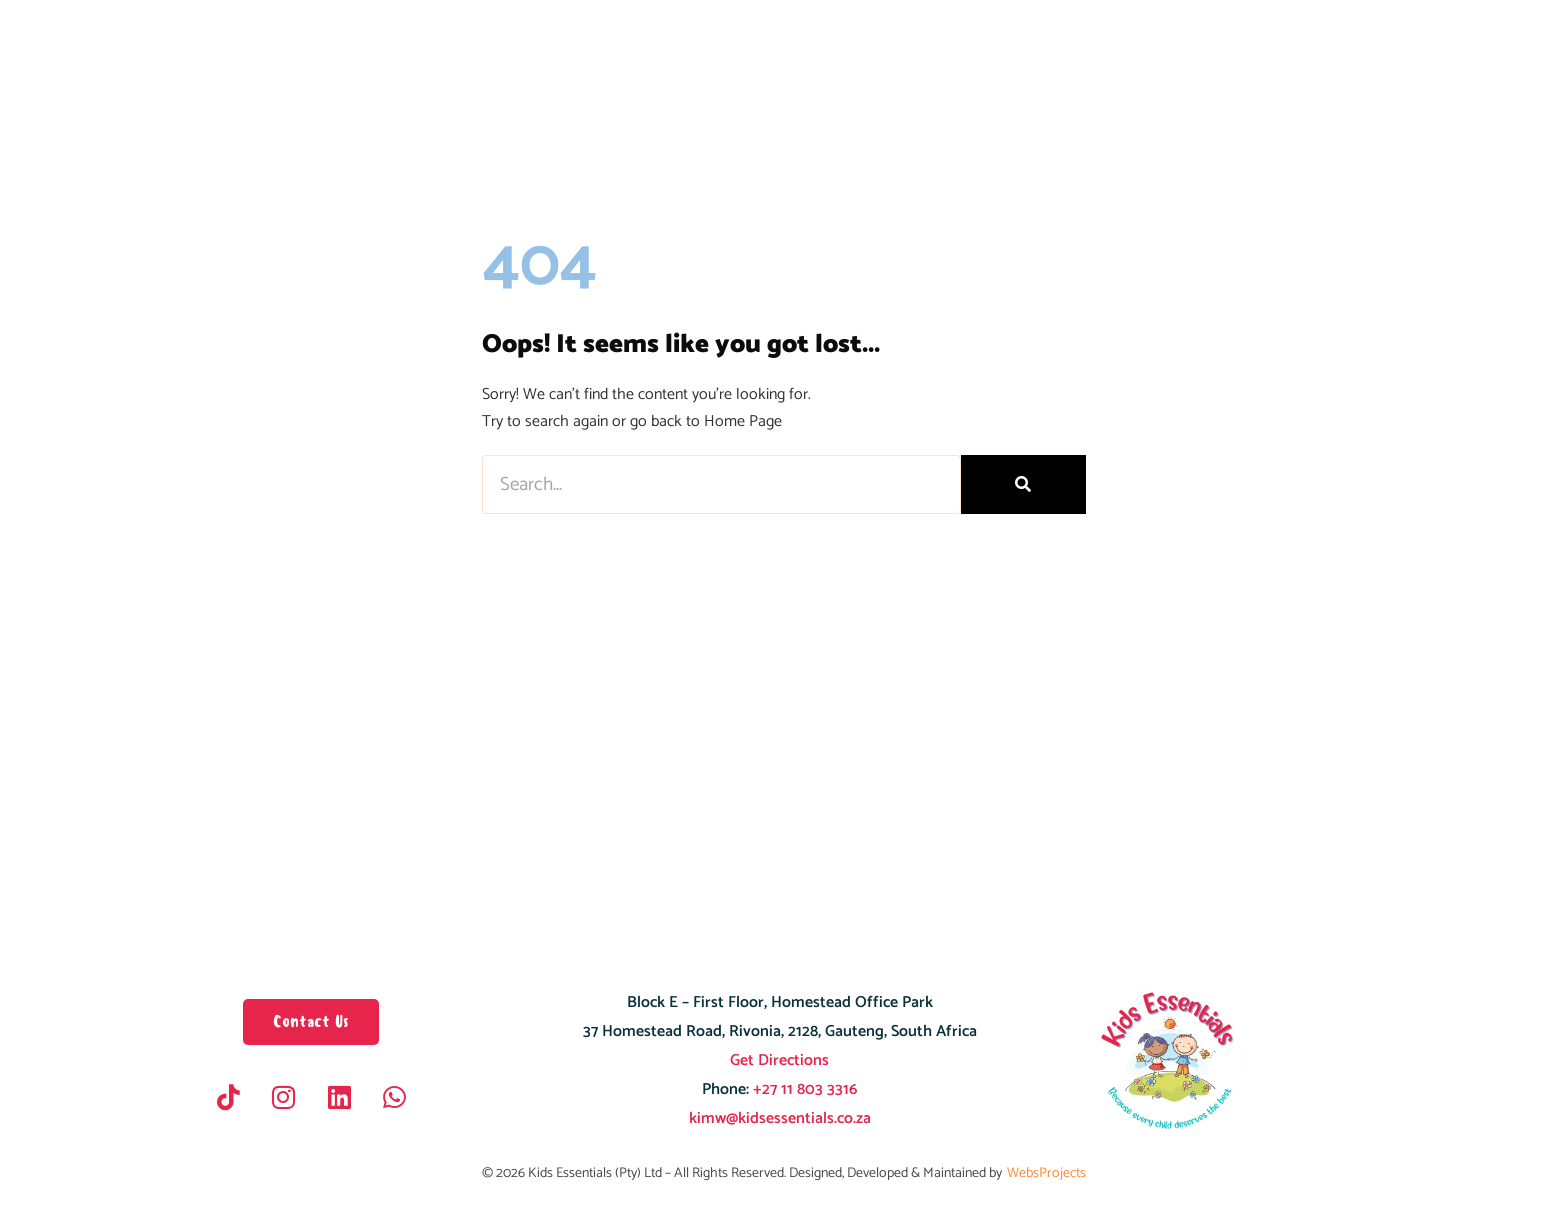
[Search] (1023, 484)
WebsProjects (1046, 1173)
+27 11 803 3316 (803, 1089)
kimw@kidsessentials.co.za (780, 1118)
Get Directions (779, 1060)
